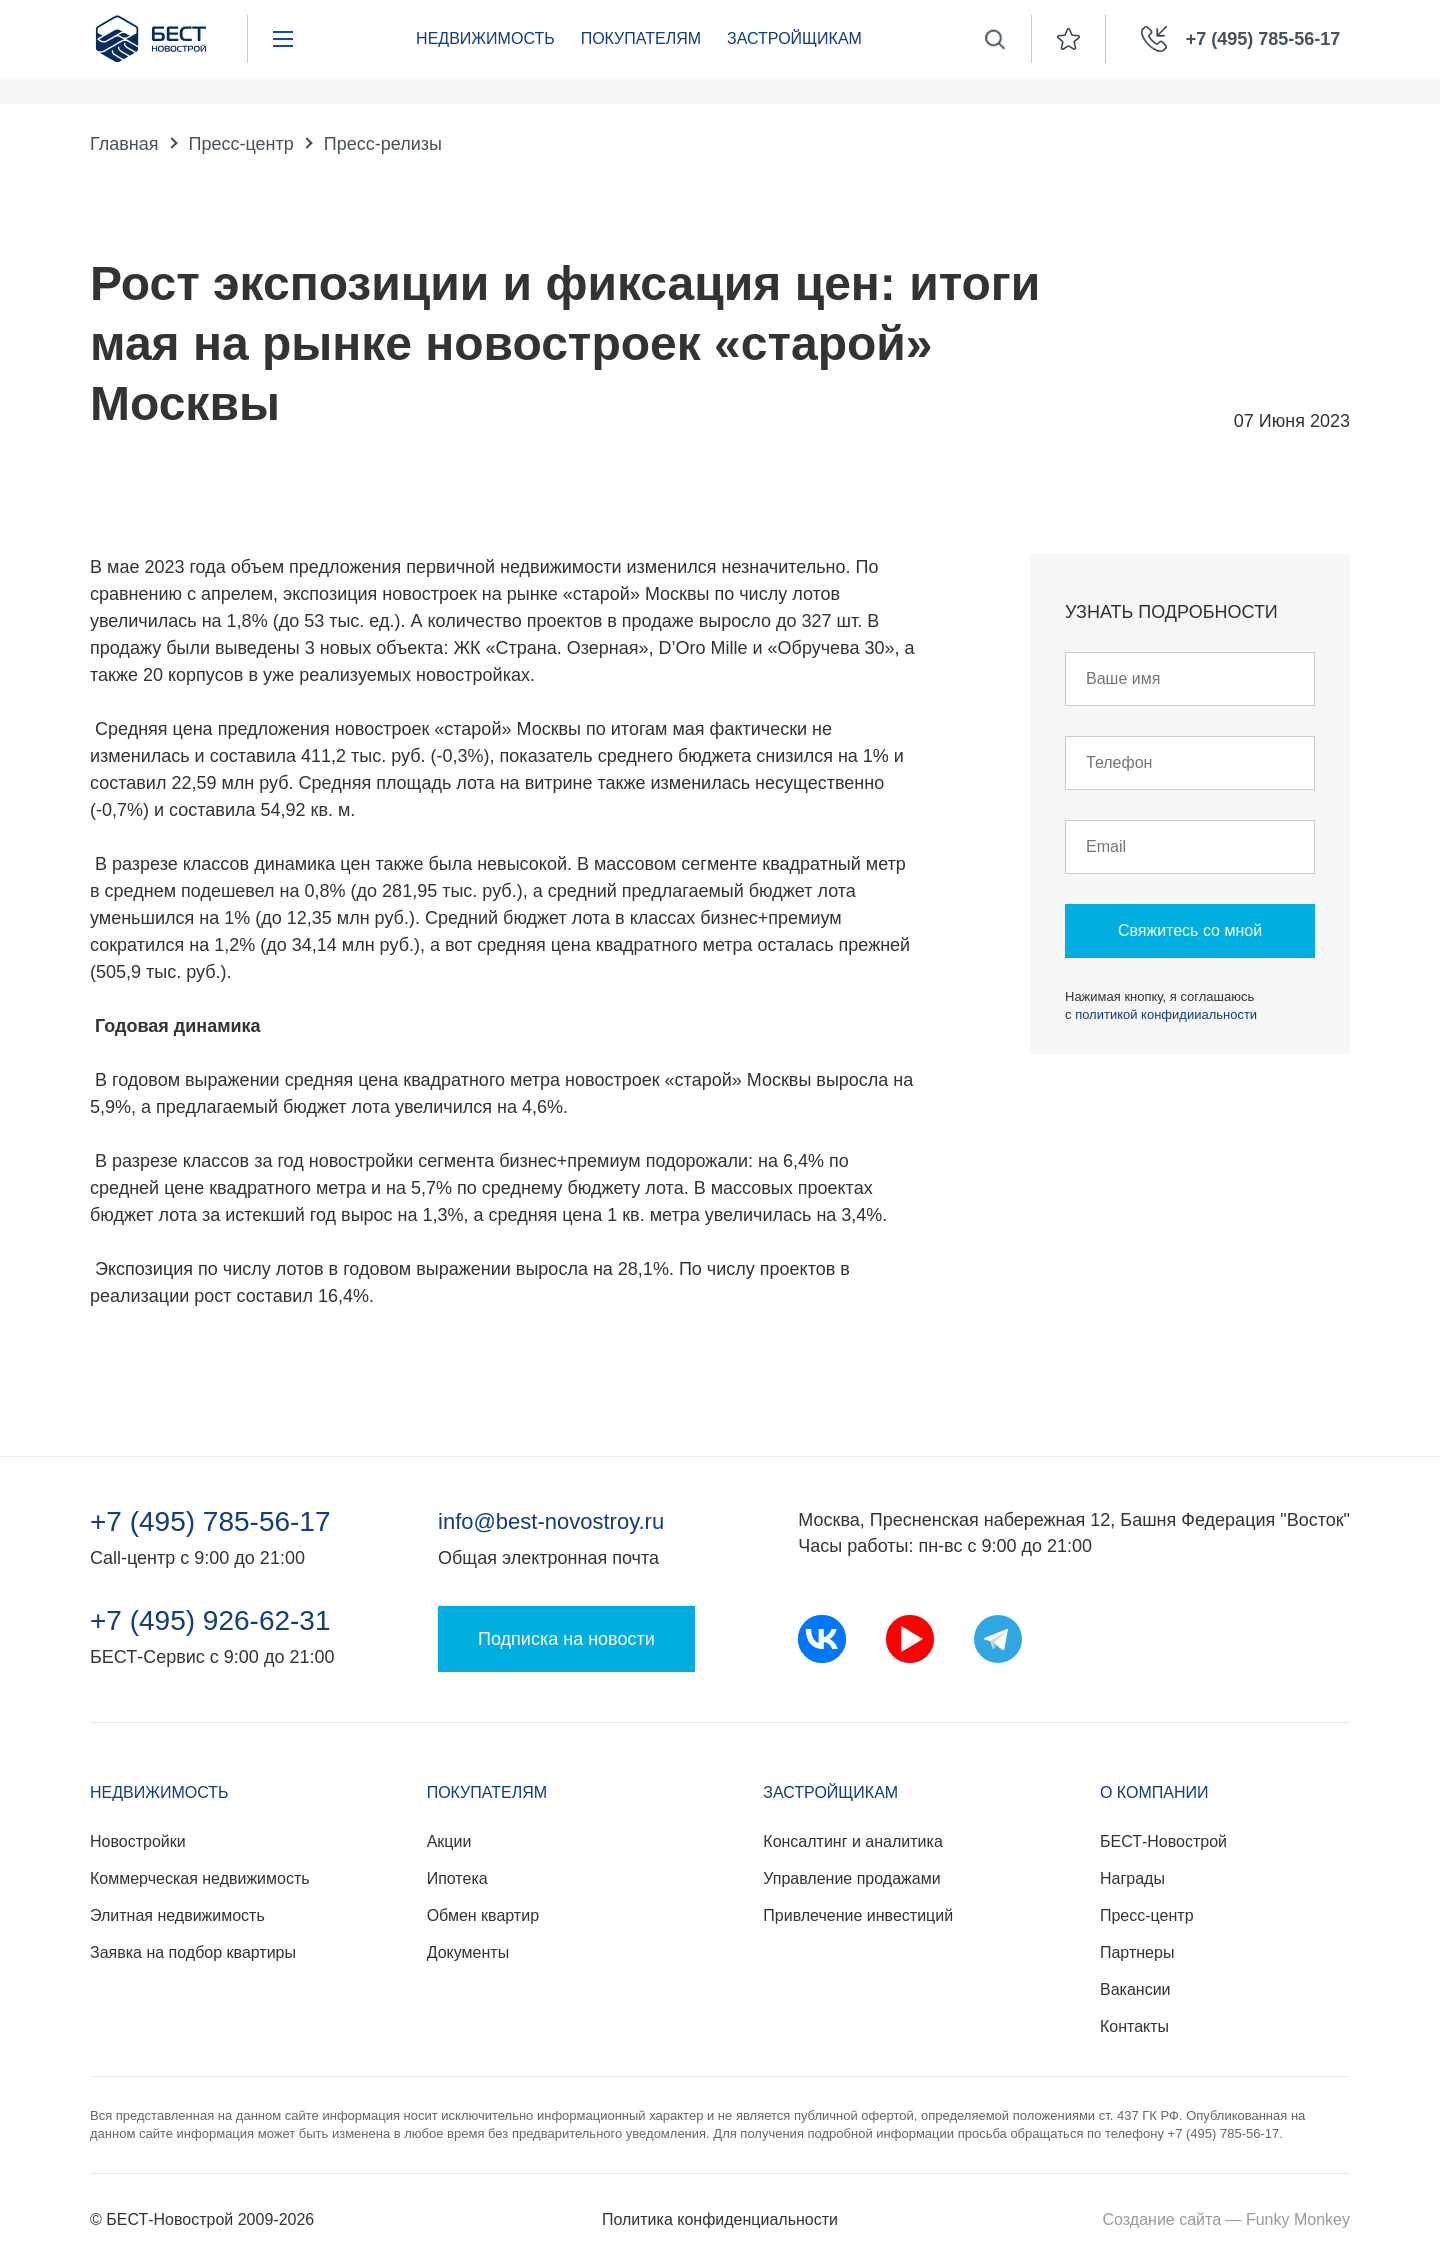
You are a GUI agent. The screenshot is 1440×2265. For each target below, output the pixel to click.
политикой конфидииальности (1166, 1014)
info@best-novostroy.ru (551, 1521)
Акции (449, 1841)
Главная (124, 144)
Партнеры (1137, 1952)
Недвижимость (485, 38)
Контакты (1134, 2026)
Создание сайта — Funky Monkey (1226, 2219)
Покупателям (641, 38)
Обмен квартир (483, 1915)
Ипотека (457, 1878)
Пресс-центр (241, 144)
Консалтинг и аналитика (852, 1841)
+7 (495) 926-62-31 (210, 1621)
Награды (1132, 1878)
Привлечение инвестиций (858, 1915)
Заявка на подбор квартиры (193, 1952)
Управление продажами (851, 1878)
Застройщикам (794, 38)
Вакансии (1135, 1989)
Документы (468, 1952)
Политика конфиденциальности (720, 2219)
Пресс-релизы (383, 144)
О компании (1154, 1792)
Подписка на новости (566, 1639)
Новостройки (138, 1841)
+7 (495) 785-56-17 (210, 1522)
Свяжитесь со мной (1190, 930)
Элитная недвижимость (177, 1915)
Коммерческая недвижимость (200, 1878)
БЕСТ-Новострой (1163, 1841)
